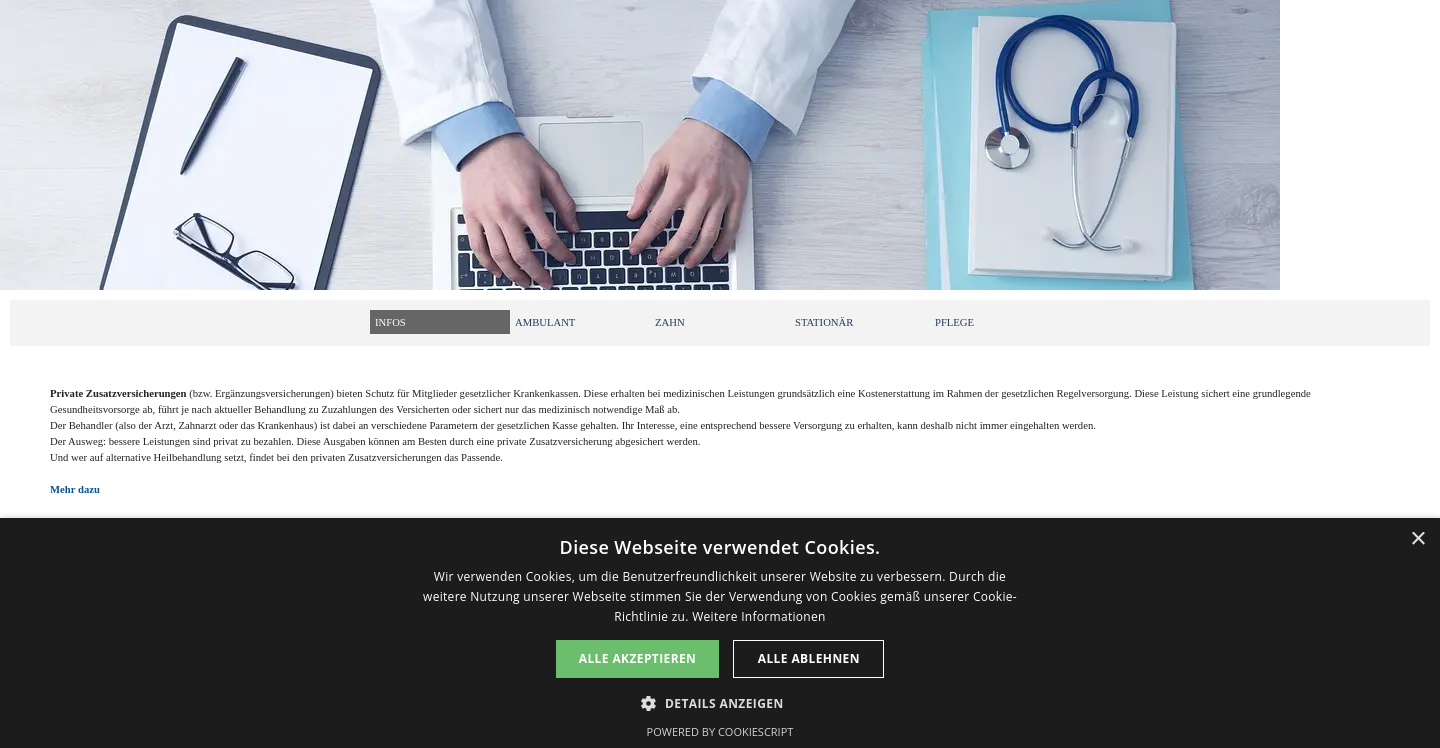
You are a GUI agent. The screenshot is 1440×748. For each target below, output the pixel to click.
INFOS (390, 322)
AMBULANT (545, 322)
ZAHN (670, 322)
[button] (719, 701)
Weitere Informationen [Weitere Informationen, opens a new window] (759, 616)
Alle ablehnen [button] (809, 658)
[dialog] (720, 633)
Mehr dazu (75, 489)
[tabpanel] (720, 452)
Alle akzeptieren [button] (638, 658)
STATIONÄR (824, 322)
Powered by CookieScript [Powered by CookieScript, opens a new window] (720, 731)
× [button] (1417, 539)
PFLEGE (954, 322)
